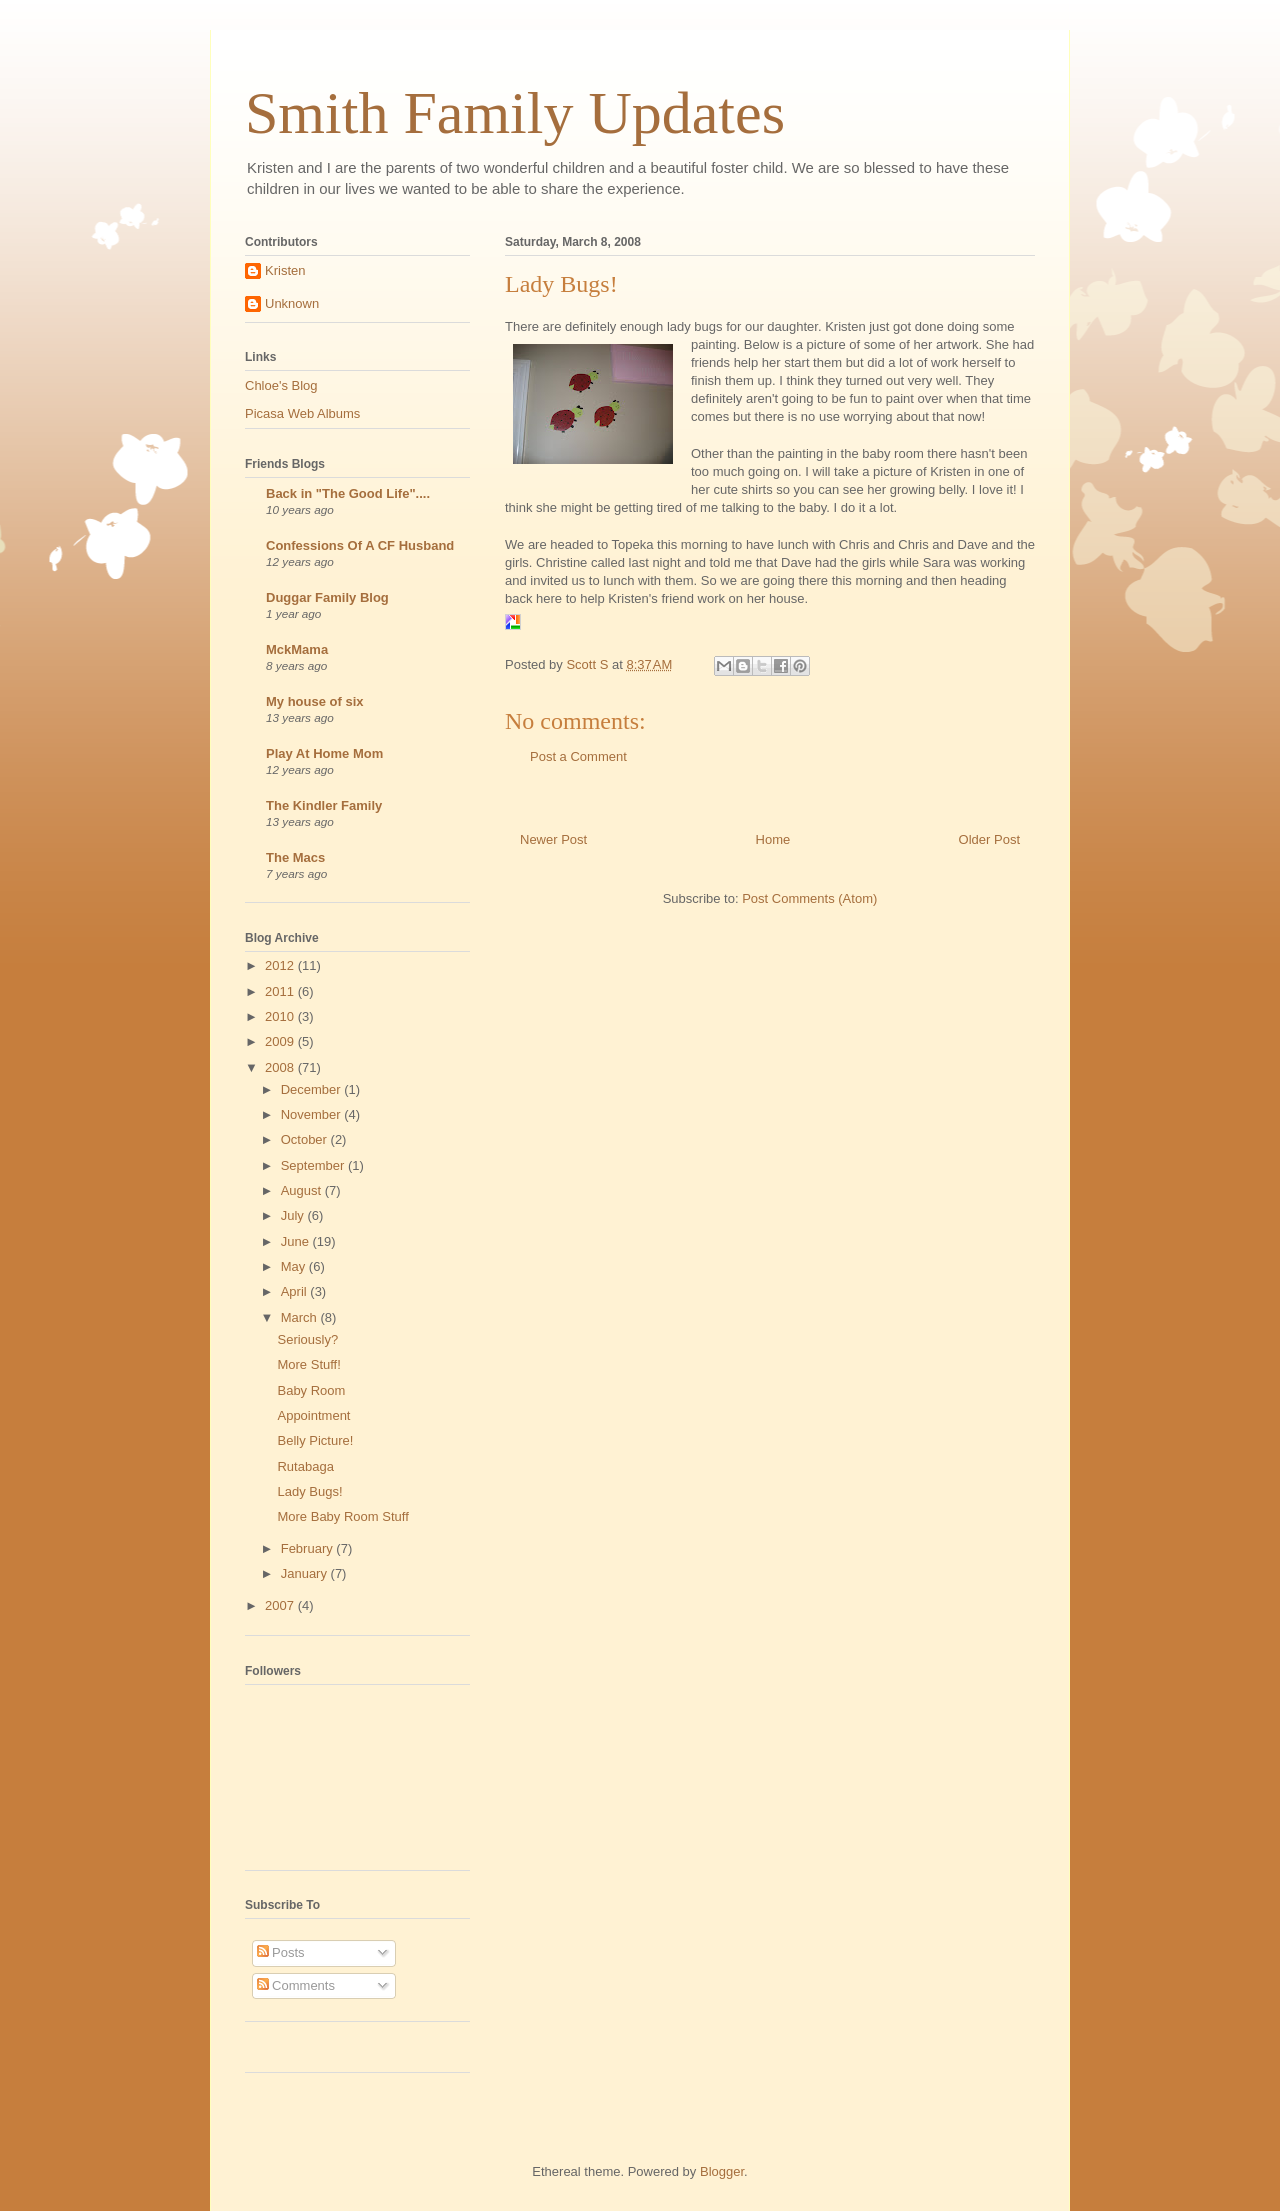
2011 (281, 991)
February (309, 1548)
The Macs (295, 857)
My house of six (315, 701)
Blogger (722, 2171)
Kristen (285, 270)
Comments (296, 1985)
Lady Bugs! (309, 1491)
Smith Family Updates (515, 113)
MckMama (297, 649)
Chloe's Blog (281, 385)
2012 (281, 965)
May (295, 1266)
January (306, 1573)
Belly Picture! (315, 1440)
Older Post (989, 839)
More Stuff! (308, 1364)
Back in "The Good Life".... (348, 493)
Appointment (313, 1415)
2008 (281, 1067)
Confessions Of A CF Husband (360, 545)
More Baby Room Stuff (342, 1516)
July (294, 1215)
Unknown (292, 303)
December (313, 1089)
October (306, 1139)
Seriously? (307, 1339)
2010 (281, 1016)
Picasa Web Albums (302, 413)
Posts (281, 1952)
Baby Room (311, 1390)
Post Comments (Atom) (809, 898)
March (301, 1317)
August (303, 1190)
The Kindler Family (324, 805)
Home (773, 839)
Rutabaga (305, 1466)
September (314, 1165)
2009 (281, 1041)
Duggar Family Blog (327, 597)
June (297, 1241)
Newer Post (553, 839)
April (296, 1291)
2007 (281, 1605)
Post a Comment (578, 756)
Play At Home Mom (324, 753)
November (313, 1114)
